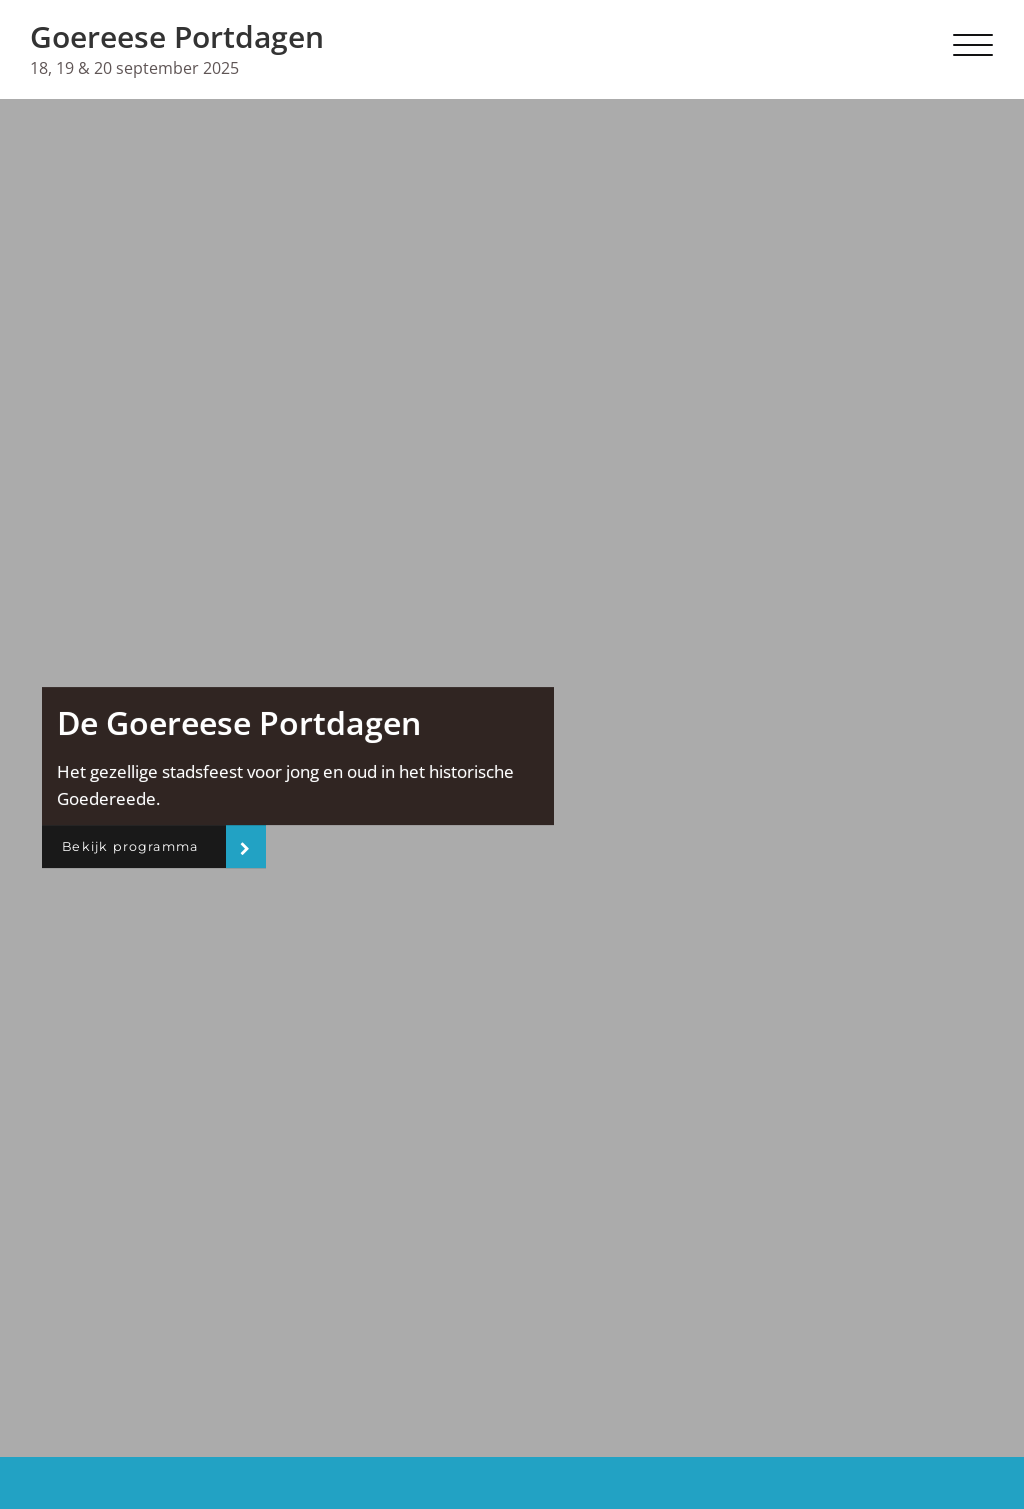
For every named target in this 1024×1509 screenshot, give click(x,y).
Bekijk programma (140, 847)
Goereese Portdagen (177, 36)
